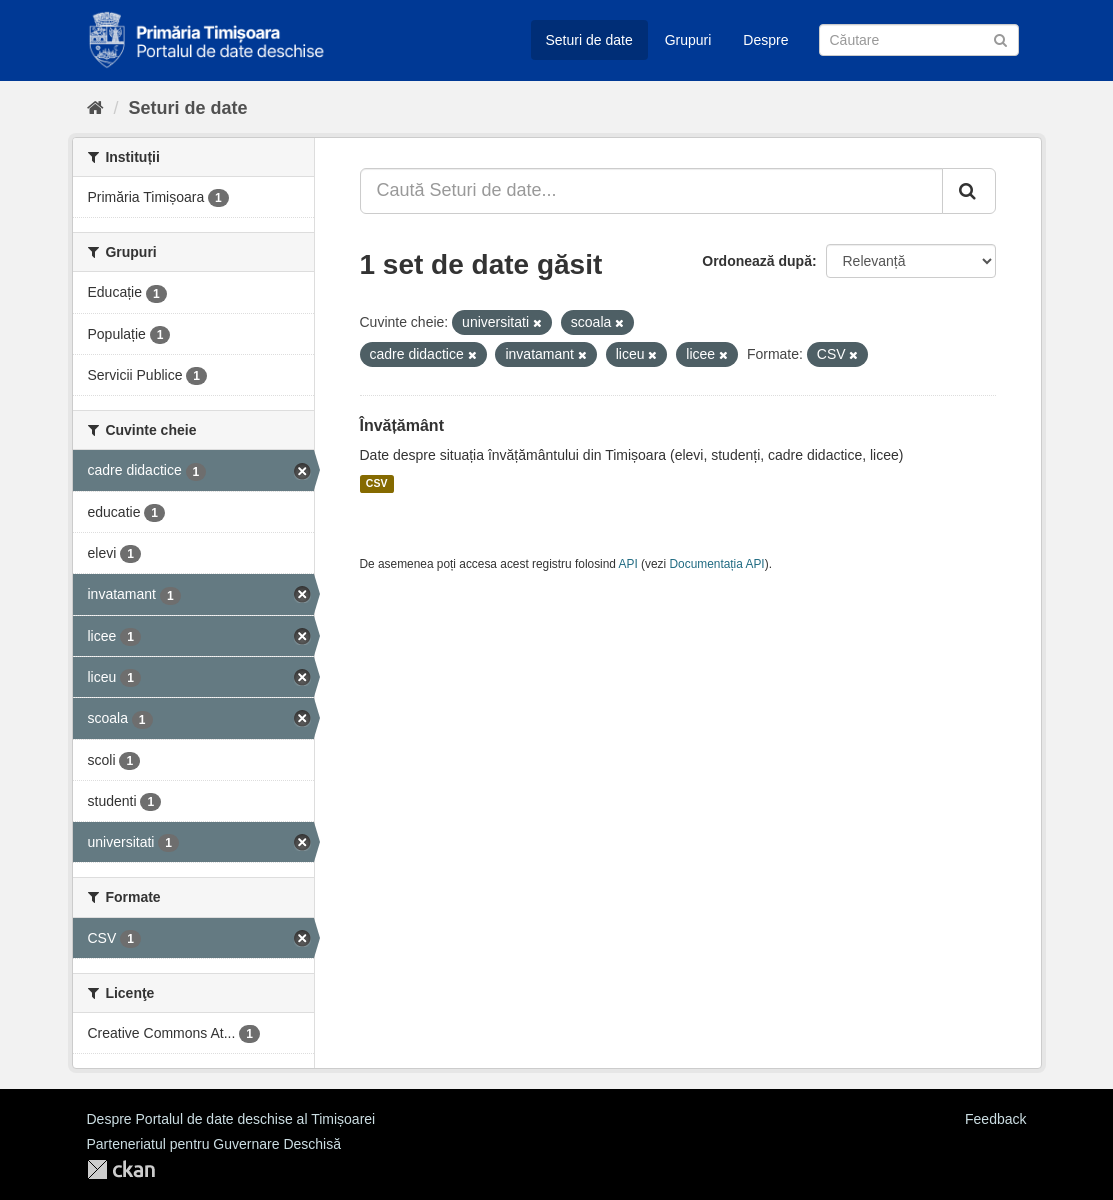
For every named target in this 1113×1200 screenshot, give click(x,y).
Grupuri (688, 40)
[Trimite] (1000, 38)
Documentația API (717, 564)
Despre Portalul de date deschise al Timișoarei (231, 1119)
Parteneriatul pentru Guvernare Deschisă (214, 1144)
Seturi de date (589, 40)
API (628, 564)
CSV (377, 484)
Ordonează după (757, 261)
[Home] (95, 108)
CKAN (121, 1169)
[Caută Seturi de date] (919, 40)
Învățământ (402, 425)
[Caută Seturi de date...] (651, 191)
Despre (765, 40)
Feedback (995, 1119)
